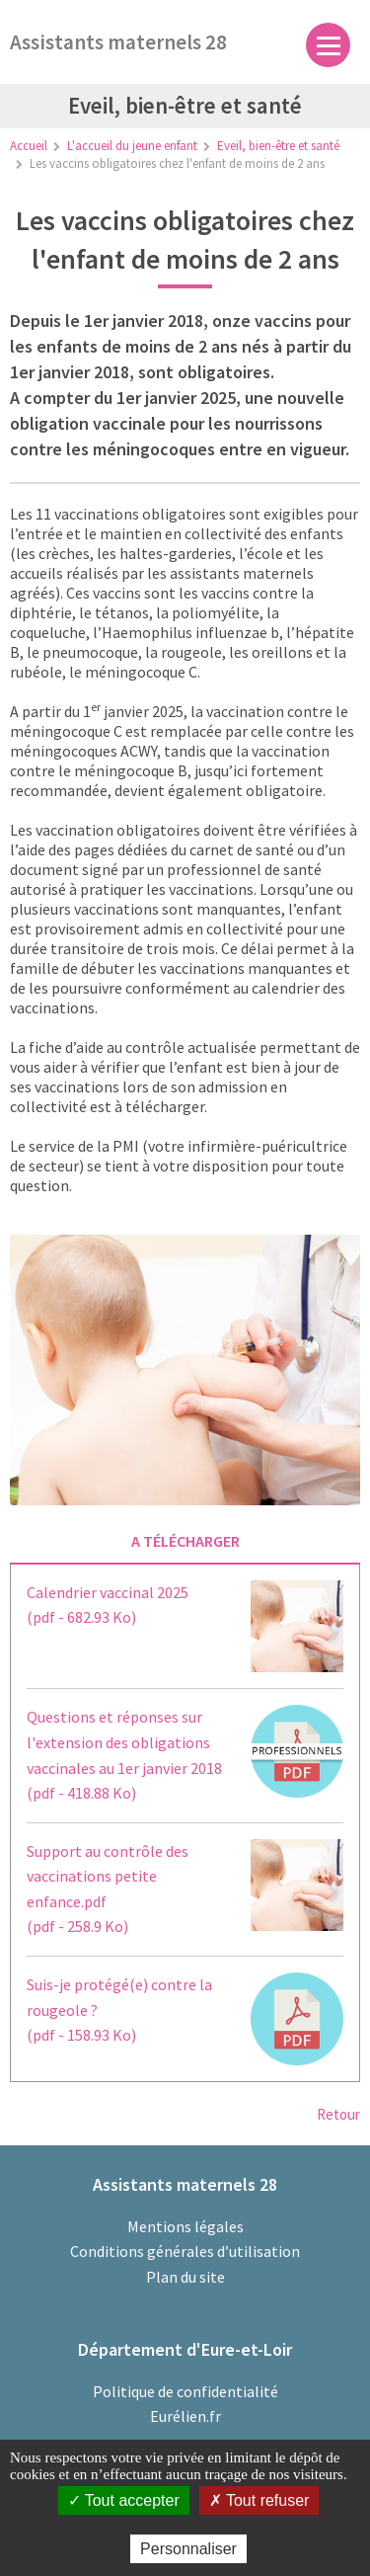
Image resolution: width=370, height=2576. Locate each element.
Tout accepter (124, 2500)
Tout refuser (259, 2500)
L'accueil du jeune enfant (132, 145)
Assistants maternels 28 (118, 42)
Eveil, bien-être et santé (278, 145)
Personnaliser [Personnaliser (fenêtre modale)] (188, 2548)
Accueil (28, 145)
